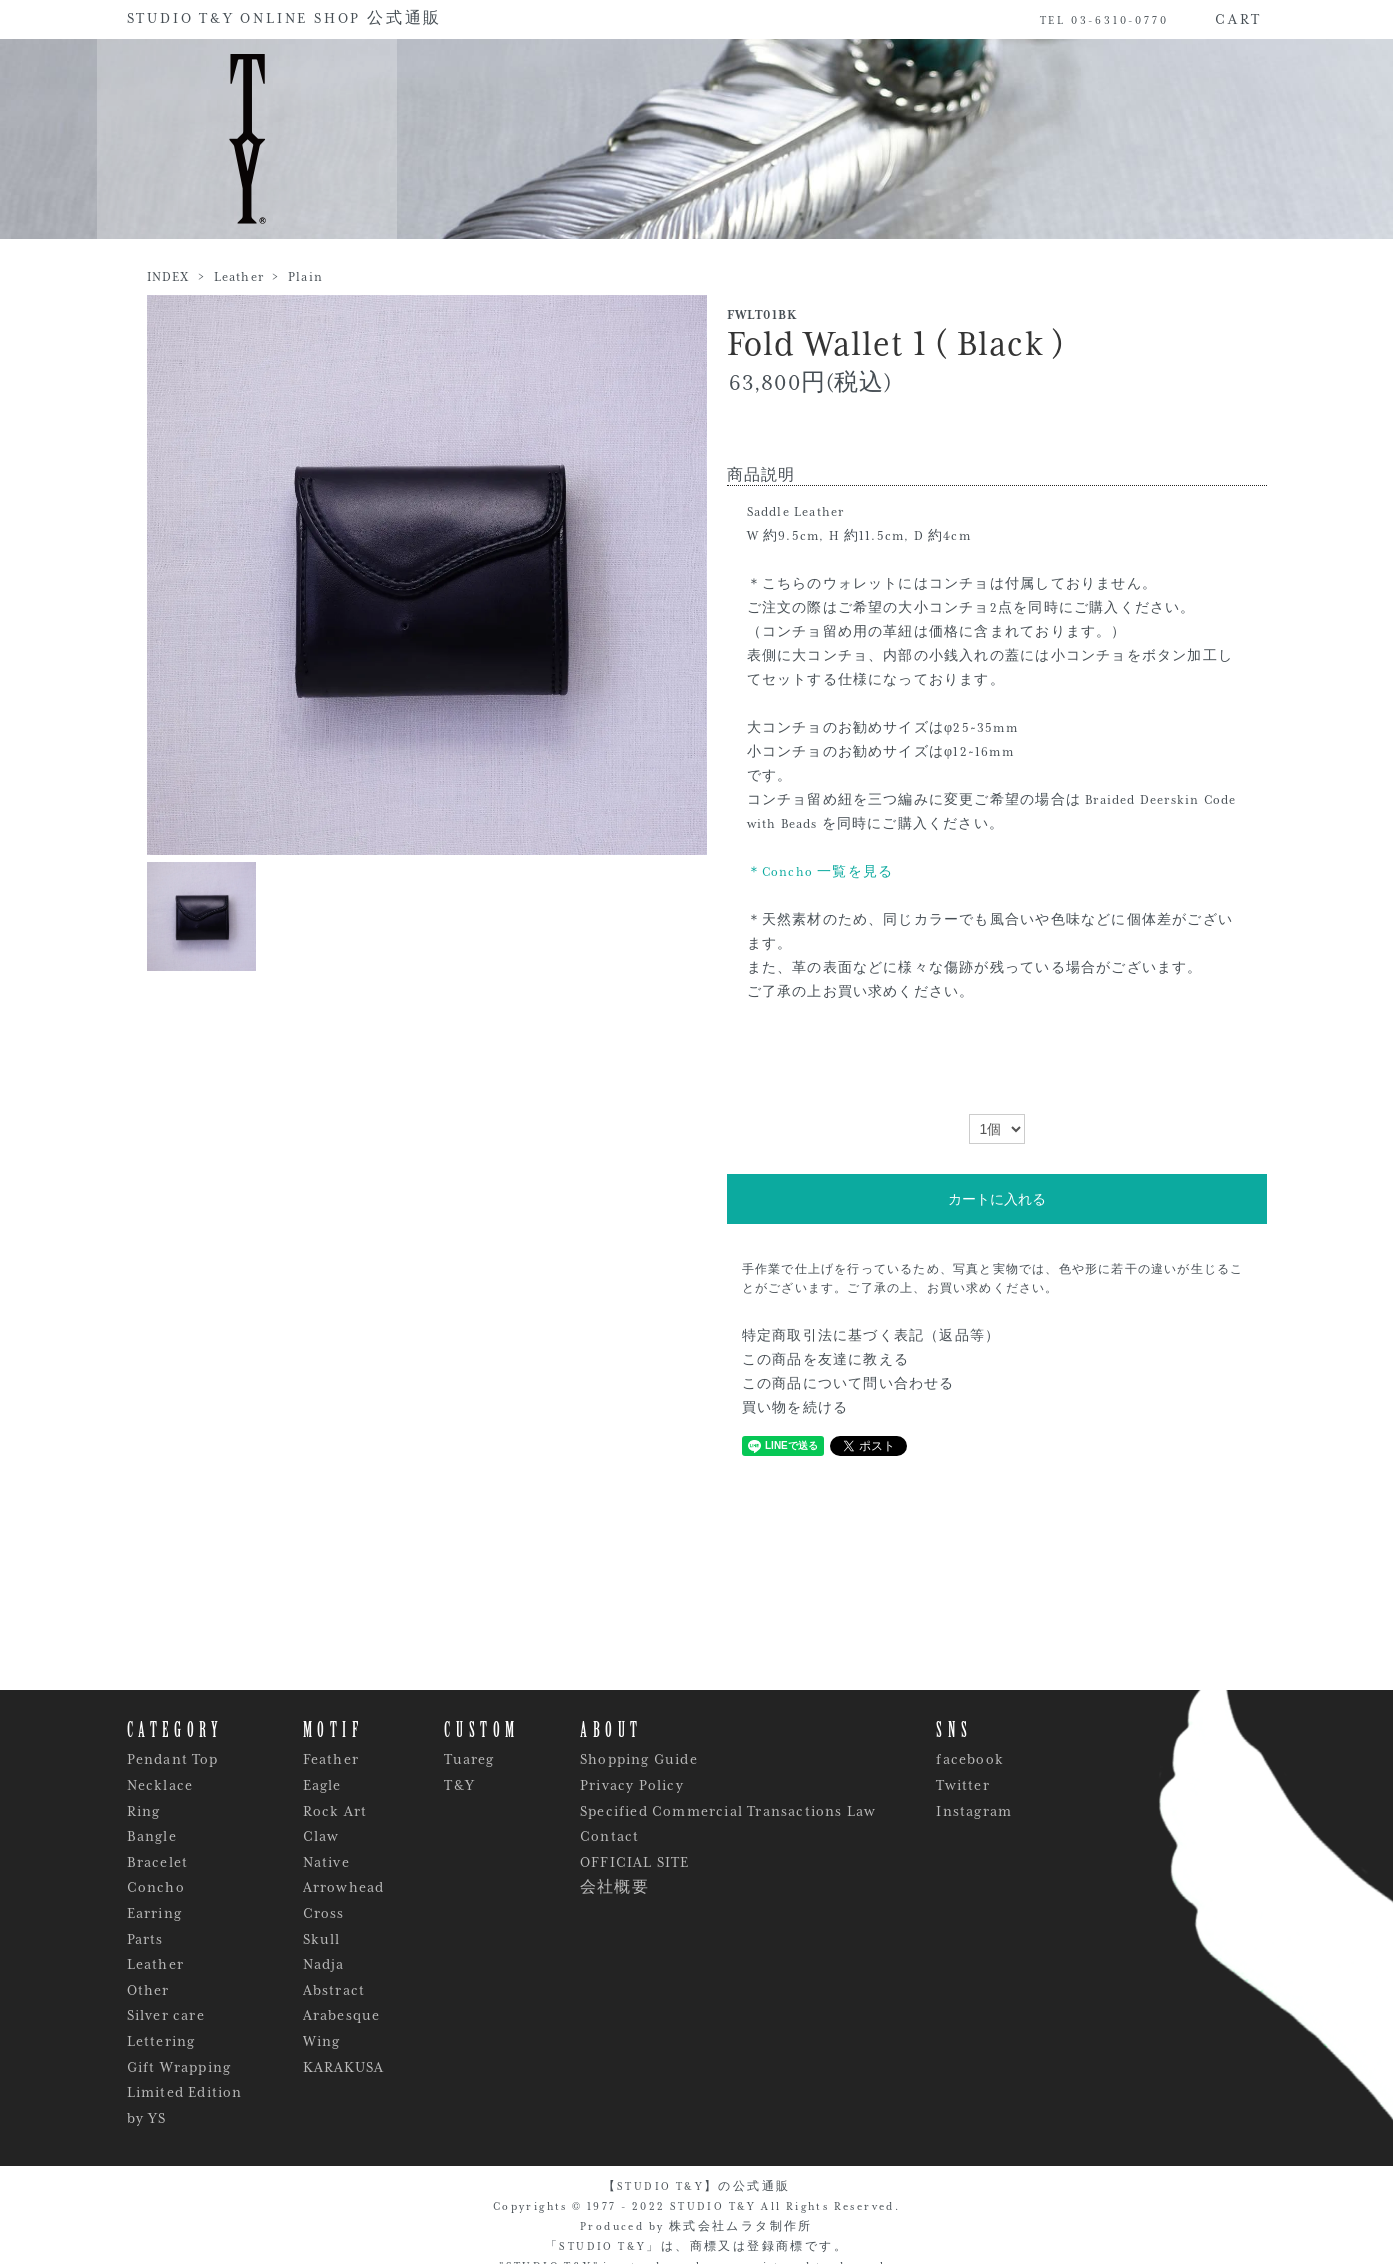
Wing (322, 2041)
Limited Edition (185, 2092)
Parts (145, 1939)
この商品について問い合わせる (848, 1384)
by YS (147, 2118)
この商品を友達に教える (825, 1360)
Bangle (152, 1836)
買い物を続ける (795, 1408)
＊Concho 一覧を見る (820, 872)
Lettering (161, 2041)
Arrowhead (344, 1887)
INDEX (168, 277)
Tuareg (469, 1759)
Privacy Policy (632, 1785)
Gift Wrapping (179, 2067)
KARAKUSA (344, 2067)
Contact (609, 1836)
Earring (154, 1913)
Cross (324, 1913)
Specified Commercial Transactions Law (728, 1811)
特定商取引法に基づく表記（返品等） (871, 1336)
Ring (144, 1811)
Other (148, 1990)
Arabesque (342, 2015)
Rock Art (335, 1811)
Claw (321, 1836)
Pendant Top (173, 1759)
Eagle (322, 1785)
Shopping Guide (639, 1759)
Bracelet (158, 1862)
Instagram (974, 1811)
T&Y (459, 1785)
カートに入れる (997, 1199)
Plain (305, 277)
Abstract (334, 1990)
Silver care (166, 2015)
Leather (239, 277)
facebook (970, 1759)
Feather (331, 1759)
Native (326, 1862)
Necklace (160, 1785)
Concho (156, 1887)
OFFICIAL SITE (635, 1862)
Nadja (324, 1964)
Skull (322, 1939)
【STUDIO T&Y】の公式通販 (697, 2186)
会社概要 (614, 1887)
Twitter (962, 1785)
